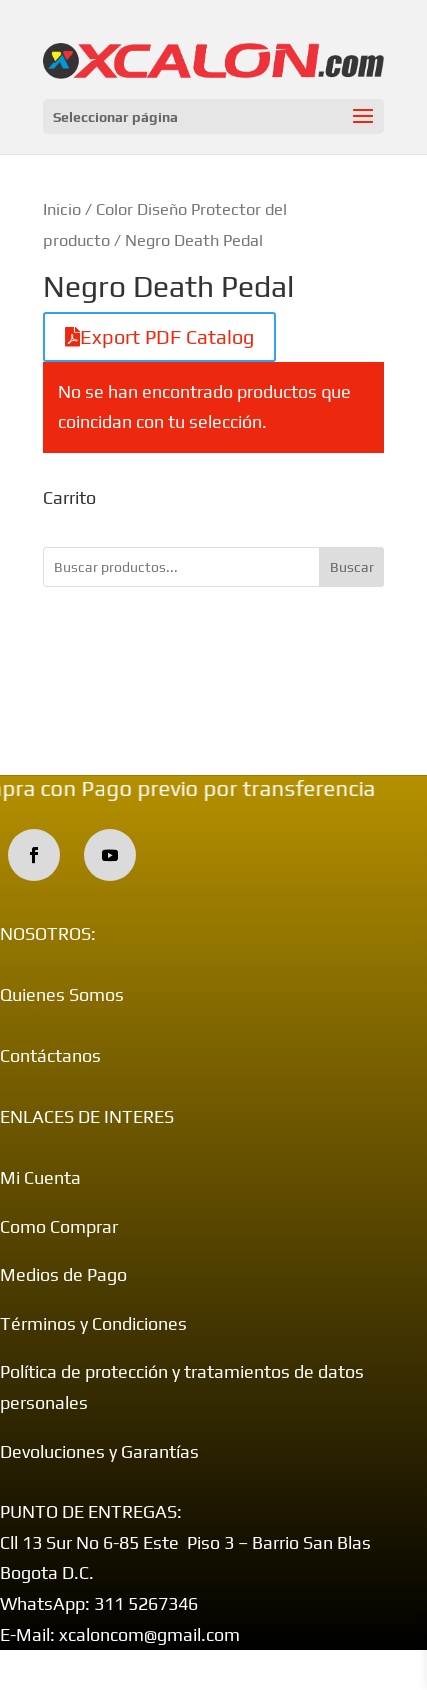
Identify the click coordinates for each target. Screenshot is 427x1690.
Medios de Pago (63, 1274)
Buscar (352, 567)
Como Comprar (59, 1226)
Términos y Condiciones (93, 1323)
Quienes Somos (62, 994)
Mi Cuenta (40, 1177)
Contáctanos (50, 1055)
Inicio (62, 209)
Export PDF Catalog (159, 336)
